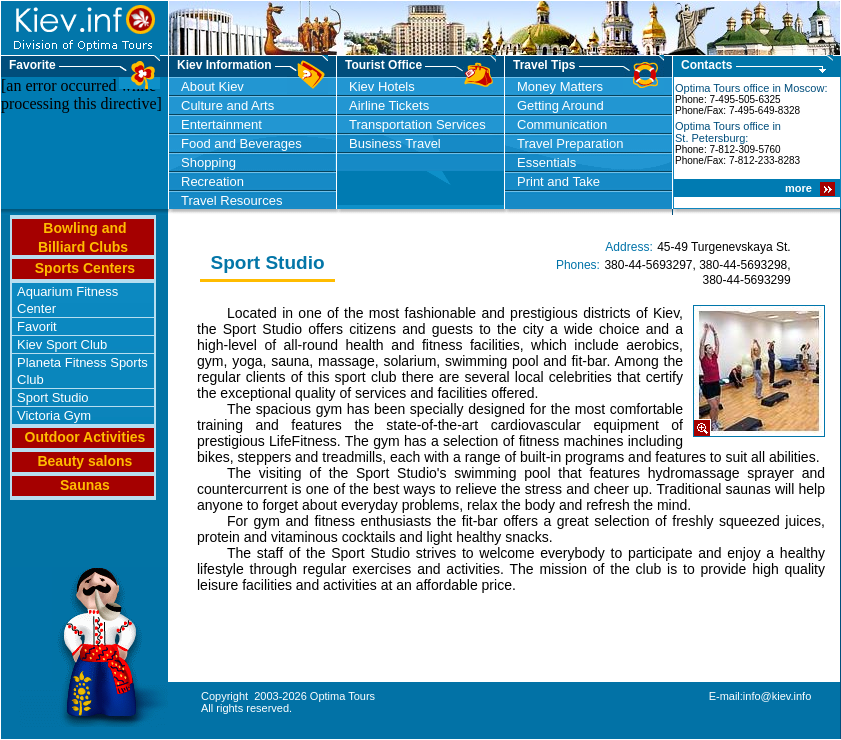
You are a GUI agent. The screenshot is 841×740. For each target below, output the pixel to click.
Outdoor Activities (85, 437)
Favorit (37, 326)
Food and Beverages (241, 143)
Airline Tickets (389, 105)
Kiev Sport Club (62, 344)
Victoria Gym (54, 415)
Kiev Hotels (382, 86)
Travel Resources (231, 200)
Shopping (208, 162)
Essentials (546, 162)
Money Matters (560, 86)
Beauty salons (84, 461)
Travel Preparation (570, 143)
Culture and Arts (227, 105)
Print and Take (558, 181)
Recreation (212, 181)
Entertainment (221, 124)
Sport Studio (53, 397)
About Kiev (212, 86)
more (800, 188)
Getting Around (560, 105)
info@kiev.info (777, 696)
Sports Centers (85, 268)
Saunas (85, 485)
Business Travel (395, 143)
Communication (562, 124)
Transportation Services (417, 124)
